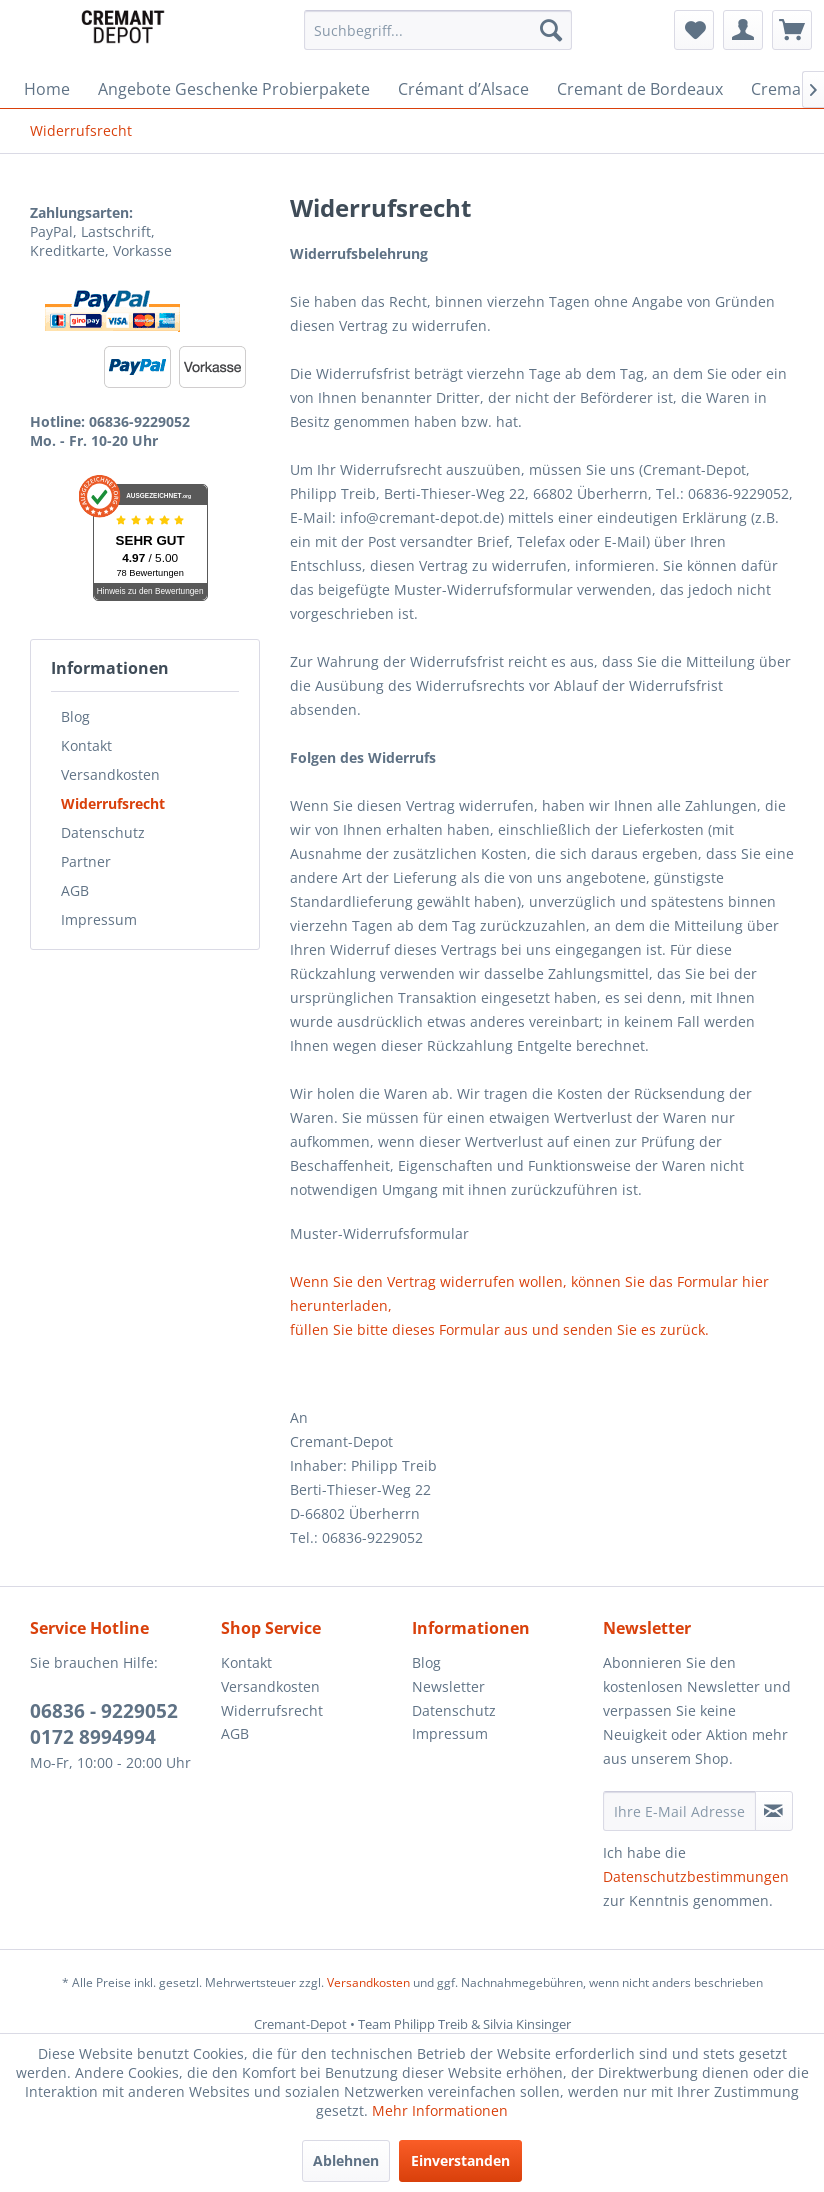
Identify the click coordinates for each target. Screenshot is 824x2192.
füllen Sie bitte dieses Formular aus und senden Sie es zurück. (499, 1329)
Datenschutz (103, 832)
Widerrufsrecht (113, 803)
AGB (75, 890)
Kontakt (86, 745)
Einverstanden (460, 2160)
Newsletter (448, 1686)
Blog (75, 716)
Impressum (99, 919)
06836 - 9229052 (104, 1711)
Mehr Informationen (440, 2110)
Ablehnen (346, 2160)
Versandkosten (110, 774)
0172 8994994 (93, 1737)
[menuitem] (438, 30)
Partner (86, 861)
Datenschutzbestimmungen (696, 1876)
